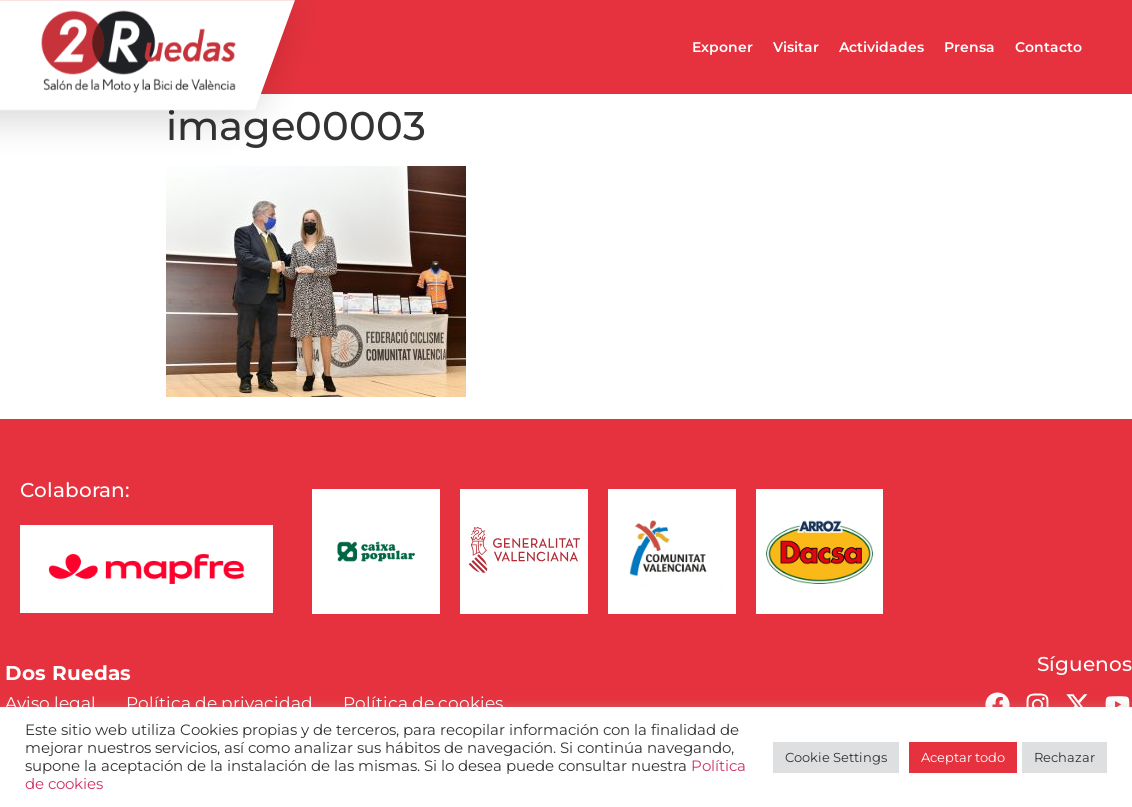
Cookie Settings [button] (836, 757)
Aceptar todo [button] (963, 757)
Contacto (1048, 47)
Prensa (969, 47)
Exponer (722, 47)
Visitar (796, 47)
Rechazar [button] (1064, 757)
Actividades (881, 47)
